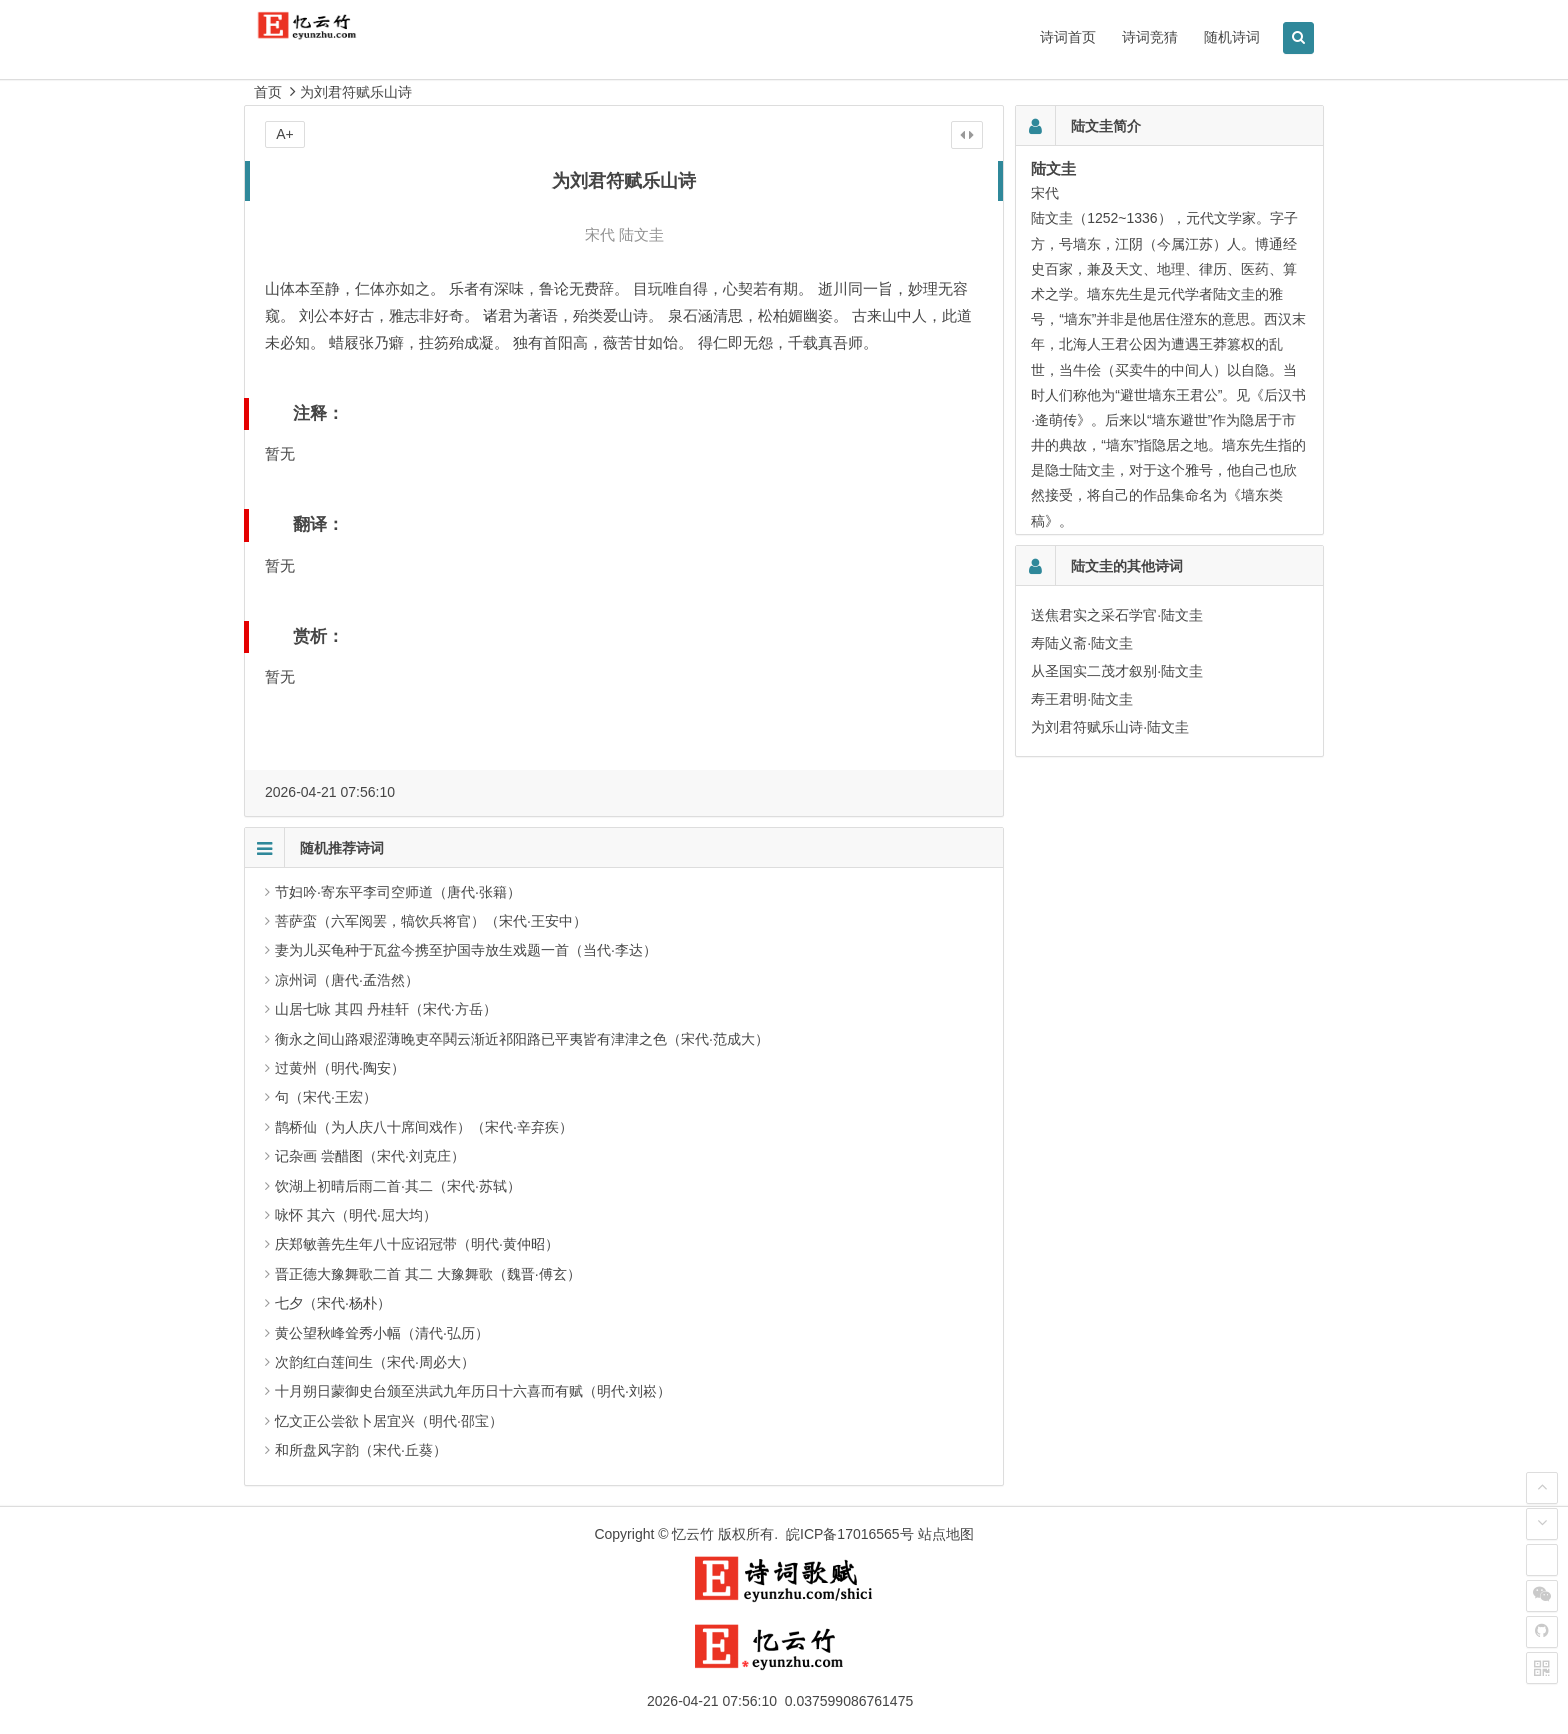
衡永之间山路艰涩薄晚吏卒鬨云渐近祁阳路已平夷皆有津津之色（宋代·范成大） (522, 1039)
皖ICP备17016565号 (850, 1534)
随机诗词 (1232, 37)
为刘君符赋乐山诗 (356, 92)
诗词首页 (1068, 37)
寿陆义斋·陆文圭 (1082, 643)
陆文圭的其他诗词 (1127, 566)
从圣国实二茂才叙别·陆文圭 (1117, 671)
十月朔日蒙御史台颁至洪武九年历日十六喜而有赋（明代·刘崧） (473, 1391)
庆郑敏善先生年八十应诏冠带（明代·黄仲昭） (417, 1244)
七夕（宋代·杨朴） (333, 1303)
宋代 (600, 234)
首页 (268, 92)
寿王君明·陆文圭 (1082, 699)
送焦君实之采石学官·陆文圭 (1117, 615)
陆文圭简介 (1106, 126)
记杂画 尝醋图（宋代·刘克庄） (370, 1156)
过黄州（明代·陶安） (340, 1068)
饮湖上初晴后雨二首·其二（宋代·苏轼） (398, 1186)
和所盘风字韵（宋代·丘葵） (361, 1450)
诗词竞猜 (1150, 37)
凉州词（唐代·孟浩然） (347, 980)
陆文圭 (641, 234)
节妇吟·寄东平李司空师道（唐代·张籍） (398, 892)
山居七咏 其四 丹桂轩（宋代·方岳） (386, 1009)
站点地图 (946, 1534)
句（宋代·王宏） (326, 1097)
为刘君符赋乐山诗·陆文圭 (1110, 727)
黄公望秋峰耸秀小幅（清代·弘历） (382, 1333)
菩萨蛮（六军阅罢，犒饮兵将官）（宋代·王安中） (431, 921)
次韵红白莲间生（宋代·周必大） (375, 1362)
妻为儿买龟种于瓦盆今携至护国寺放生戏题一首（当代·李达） (466, 950)
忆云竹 (693, 1534)
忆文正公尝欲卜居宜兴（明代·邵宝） (389, 1421)
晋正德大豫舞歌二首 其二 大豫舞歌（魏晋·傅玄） (428, 1274)
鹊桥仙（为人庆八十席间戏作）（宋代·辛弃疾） (424, 1127)
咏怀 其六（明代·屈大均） (356, 1215)
